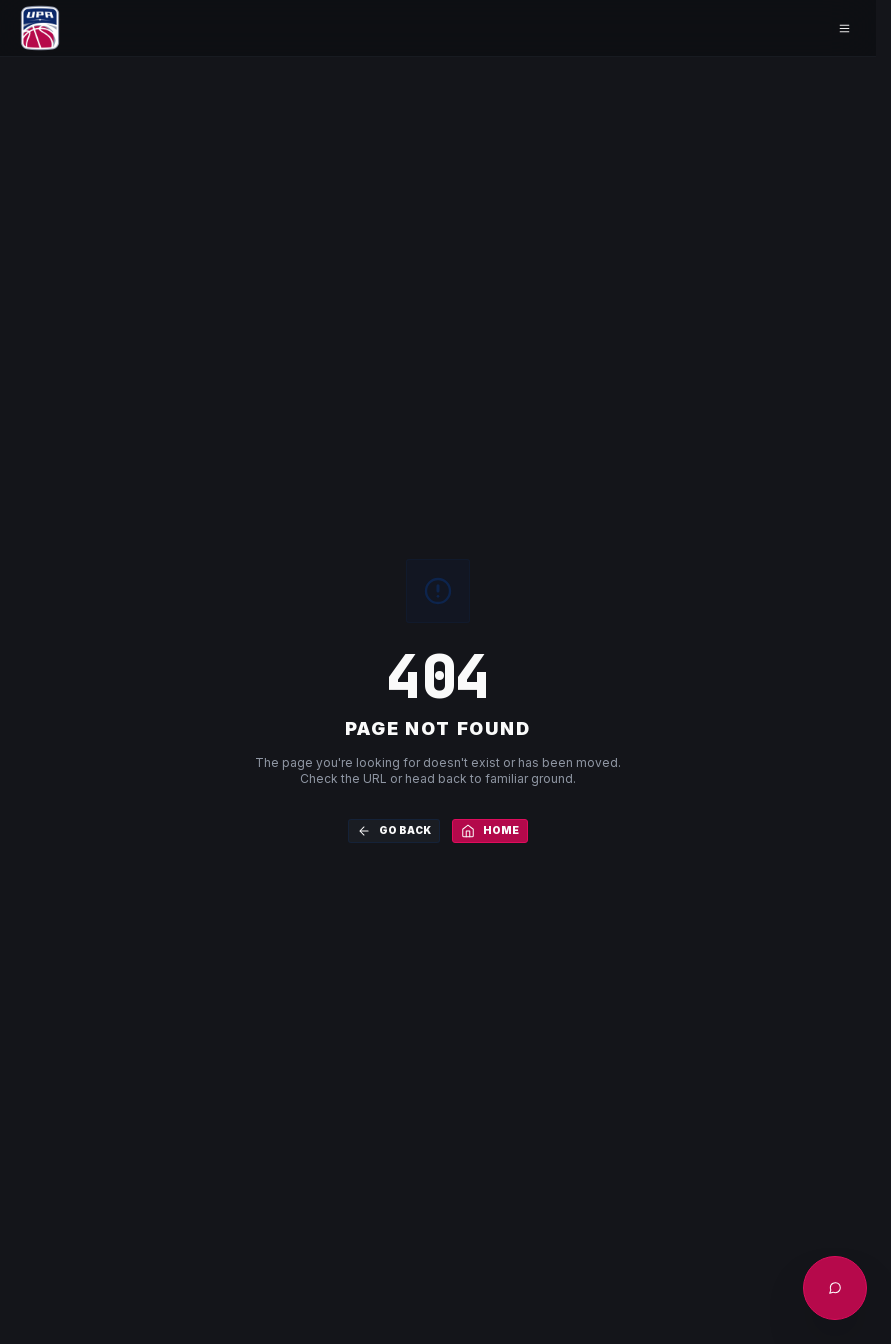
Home (490, 831)
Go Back (394, 831)
